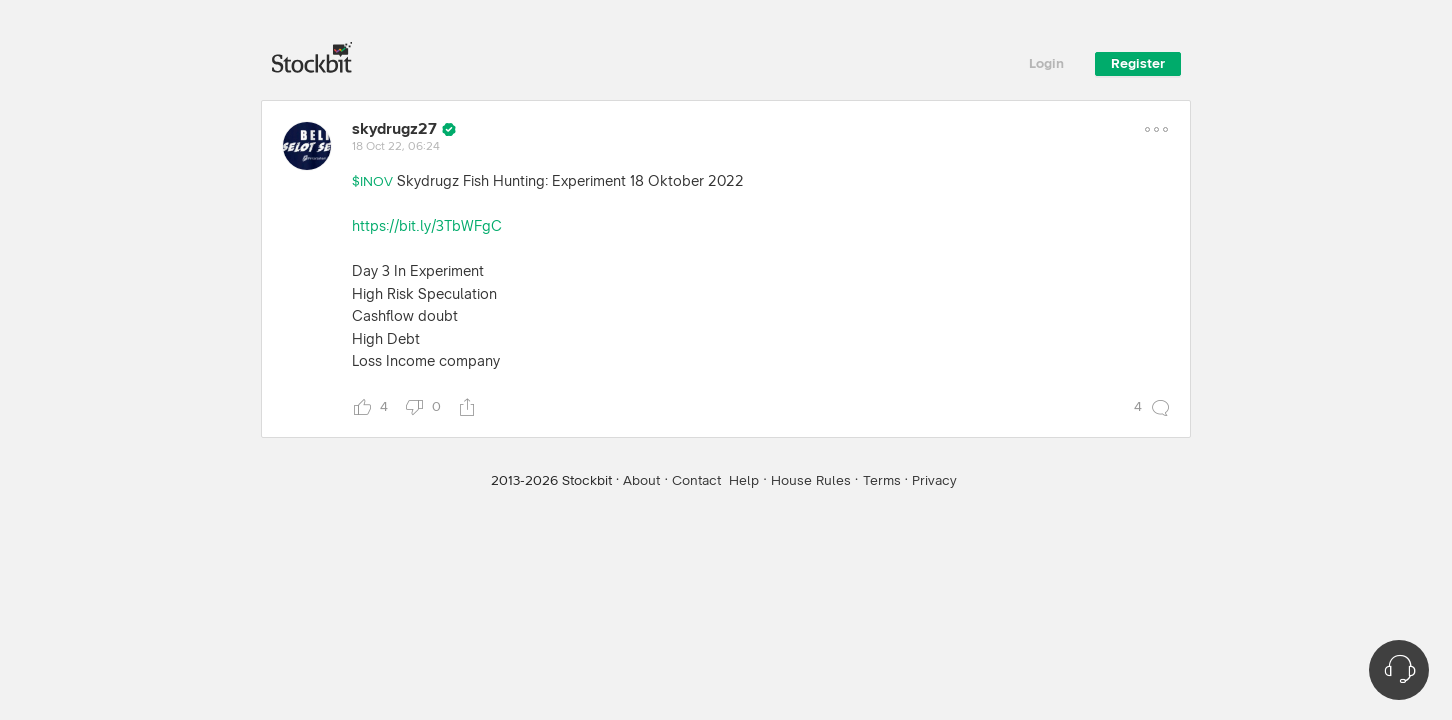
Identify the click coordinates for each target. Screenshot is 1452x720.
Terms (882, 481)
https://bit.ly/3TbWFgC (427, 226)
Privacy (934, 481)
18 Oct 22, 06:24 (396, 147)
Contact (696, 481)
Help (744, 481)
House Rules (811, 481)
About (641, 481)
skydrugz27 (394, 129)
